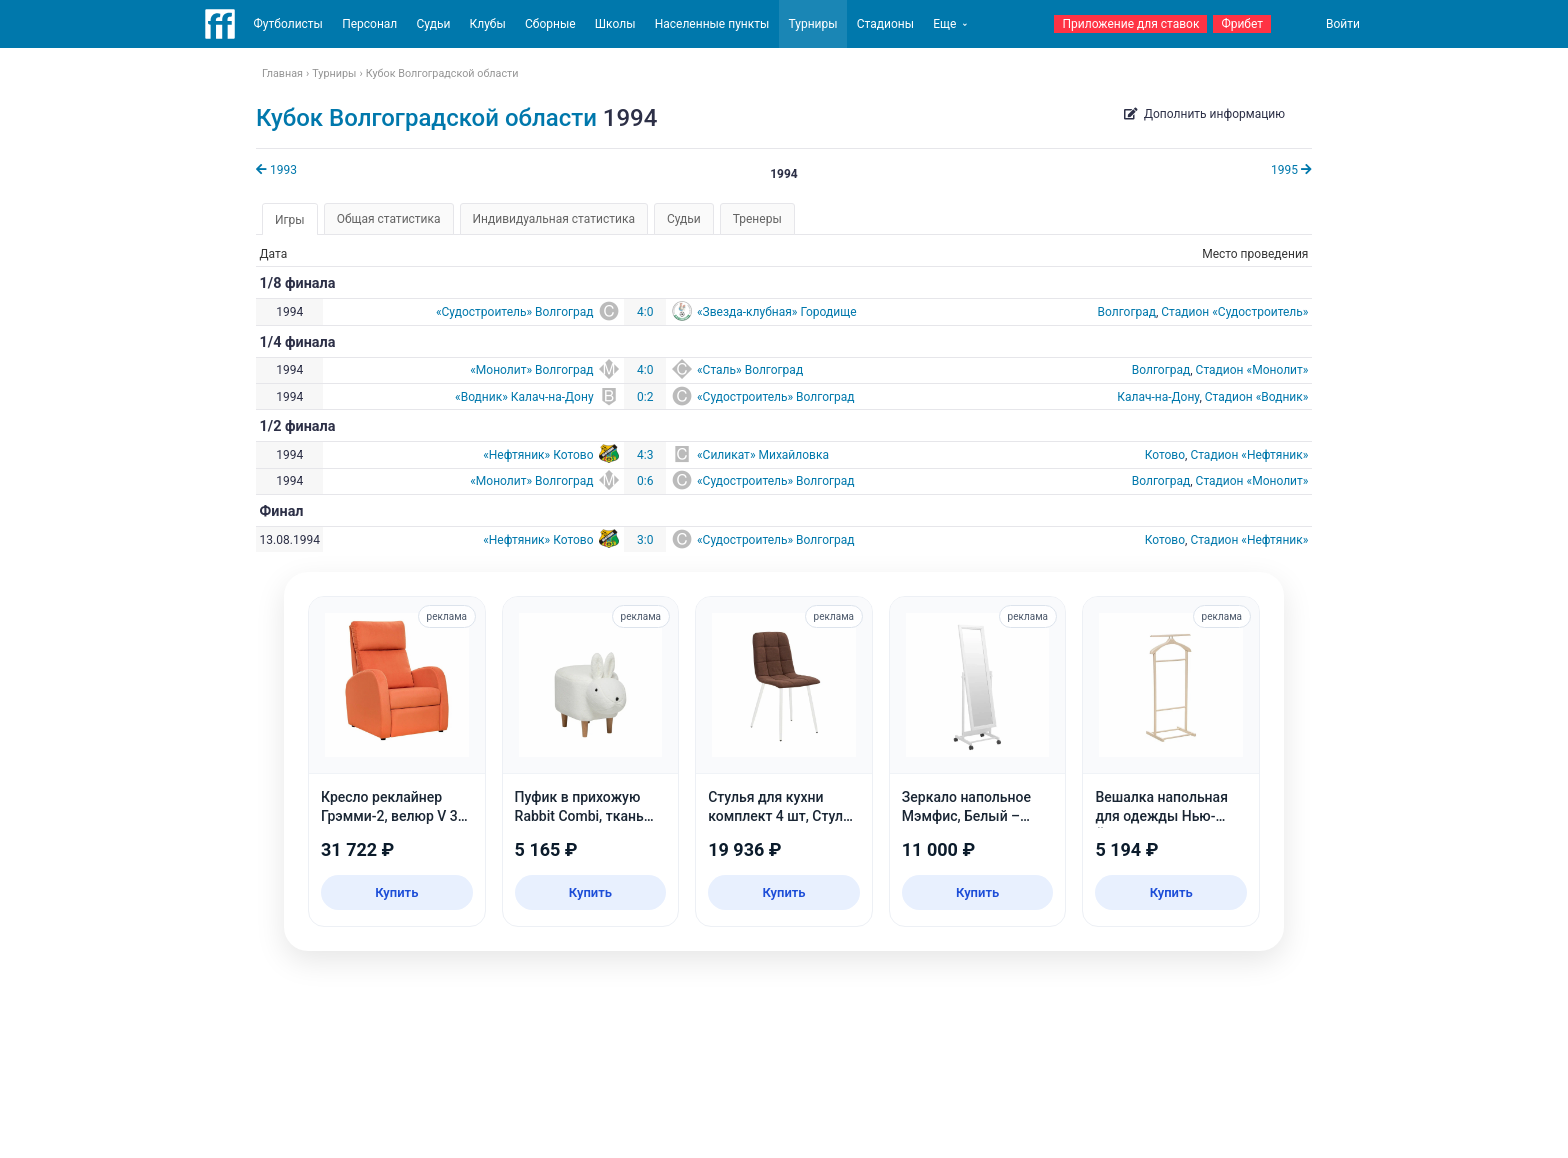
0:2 (645, 397)
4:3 (645, 455)
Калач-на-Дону (1158, 397)
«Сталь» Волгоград (750, 370)
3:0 (645, 540)
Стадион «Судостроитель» (1234, 312)
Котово (1165, 455)
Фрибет (1242, 24)
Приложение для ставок (1130, 24)
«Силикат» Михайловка (763, 455)
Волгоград (1126, 312)
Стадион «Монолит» (1252, 370)
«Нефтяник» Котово (538, 455)
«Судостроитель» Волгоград (515, 312)
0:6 (645, 481)
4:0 (645, 312)
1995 (1291, 170)
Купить (396, 892)
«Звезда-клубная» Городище (777, 312)
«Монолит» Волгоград (531, 370)
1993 (276, 170)
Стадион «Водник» (1257, 397)
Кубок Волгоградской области (426, 118)
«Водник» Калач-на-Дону (524, 397)
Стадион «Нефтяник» (1249, 455)
